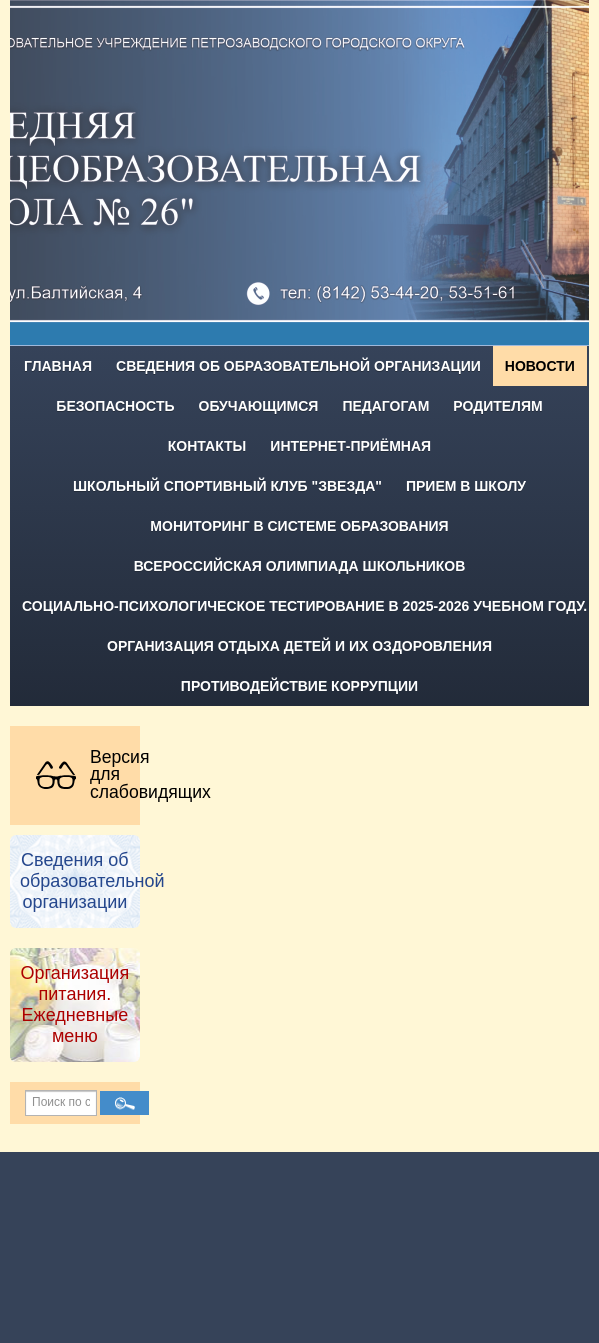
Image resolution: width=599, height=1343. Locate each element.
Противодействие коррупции (299, 686)
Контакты (207, 446)
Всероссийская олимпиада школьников (300, 566)
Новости (540, 366)
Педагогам (385, 406)
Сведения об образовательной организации (298, 366)
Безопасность (115, 406)
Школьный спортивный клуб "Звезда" (227, 486)
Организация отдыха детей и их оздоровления (299, 646)
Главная (58, 366)
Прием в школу (466, 486)
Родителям (497, 406)
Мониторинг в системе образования (299, 526)
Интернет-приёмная (350, 446)
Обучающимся (259, 406)
